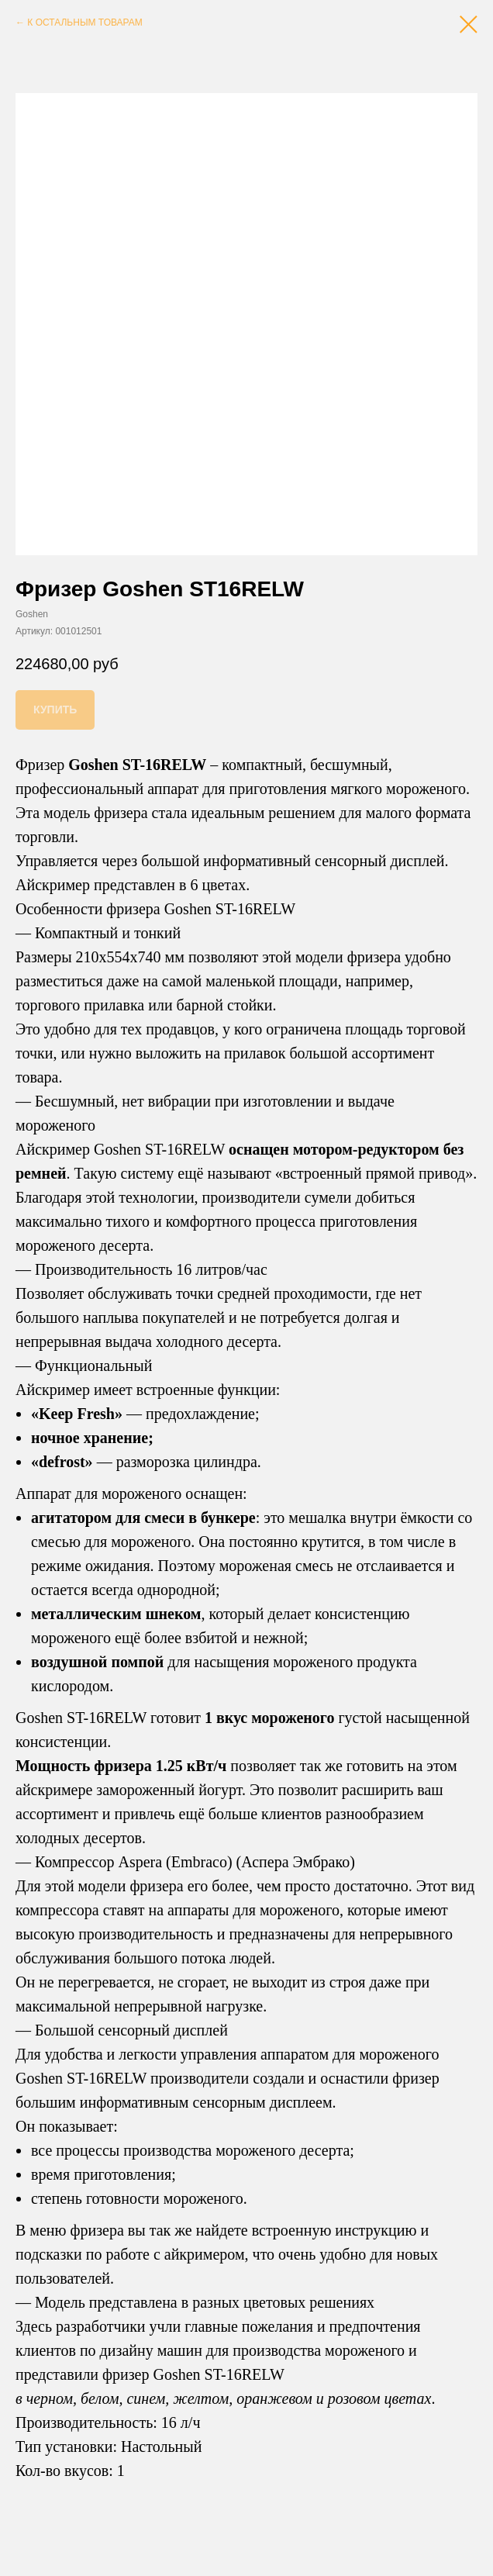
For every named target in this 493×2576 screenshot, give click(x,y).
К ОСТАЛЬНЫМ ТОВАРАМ (84, 22)
